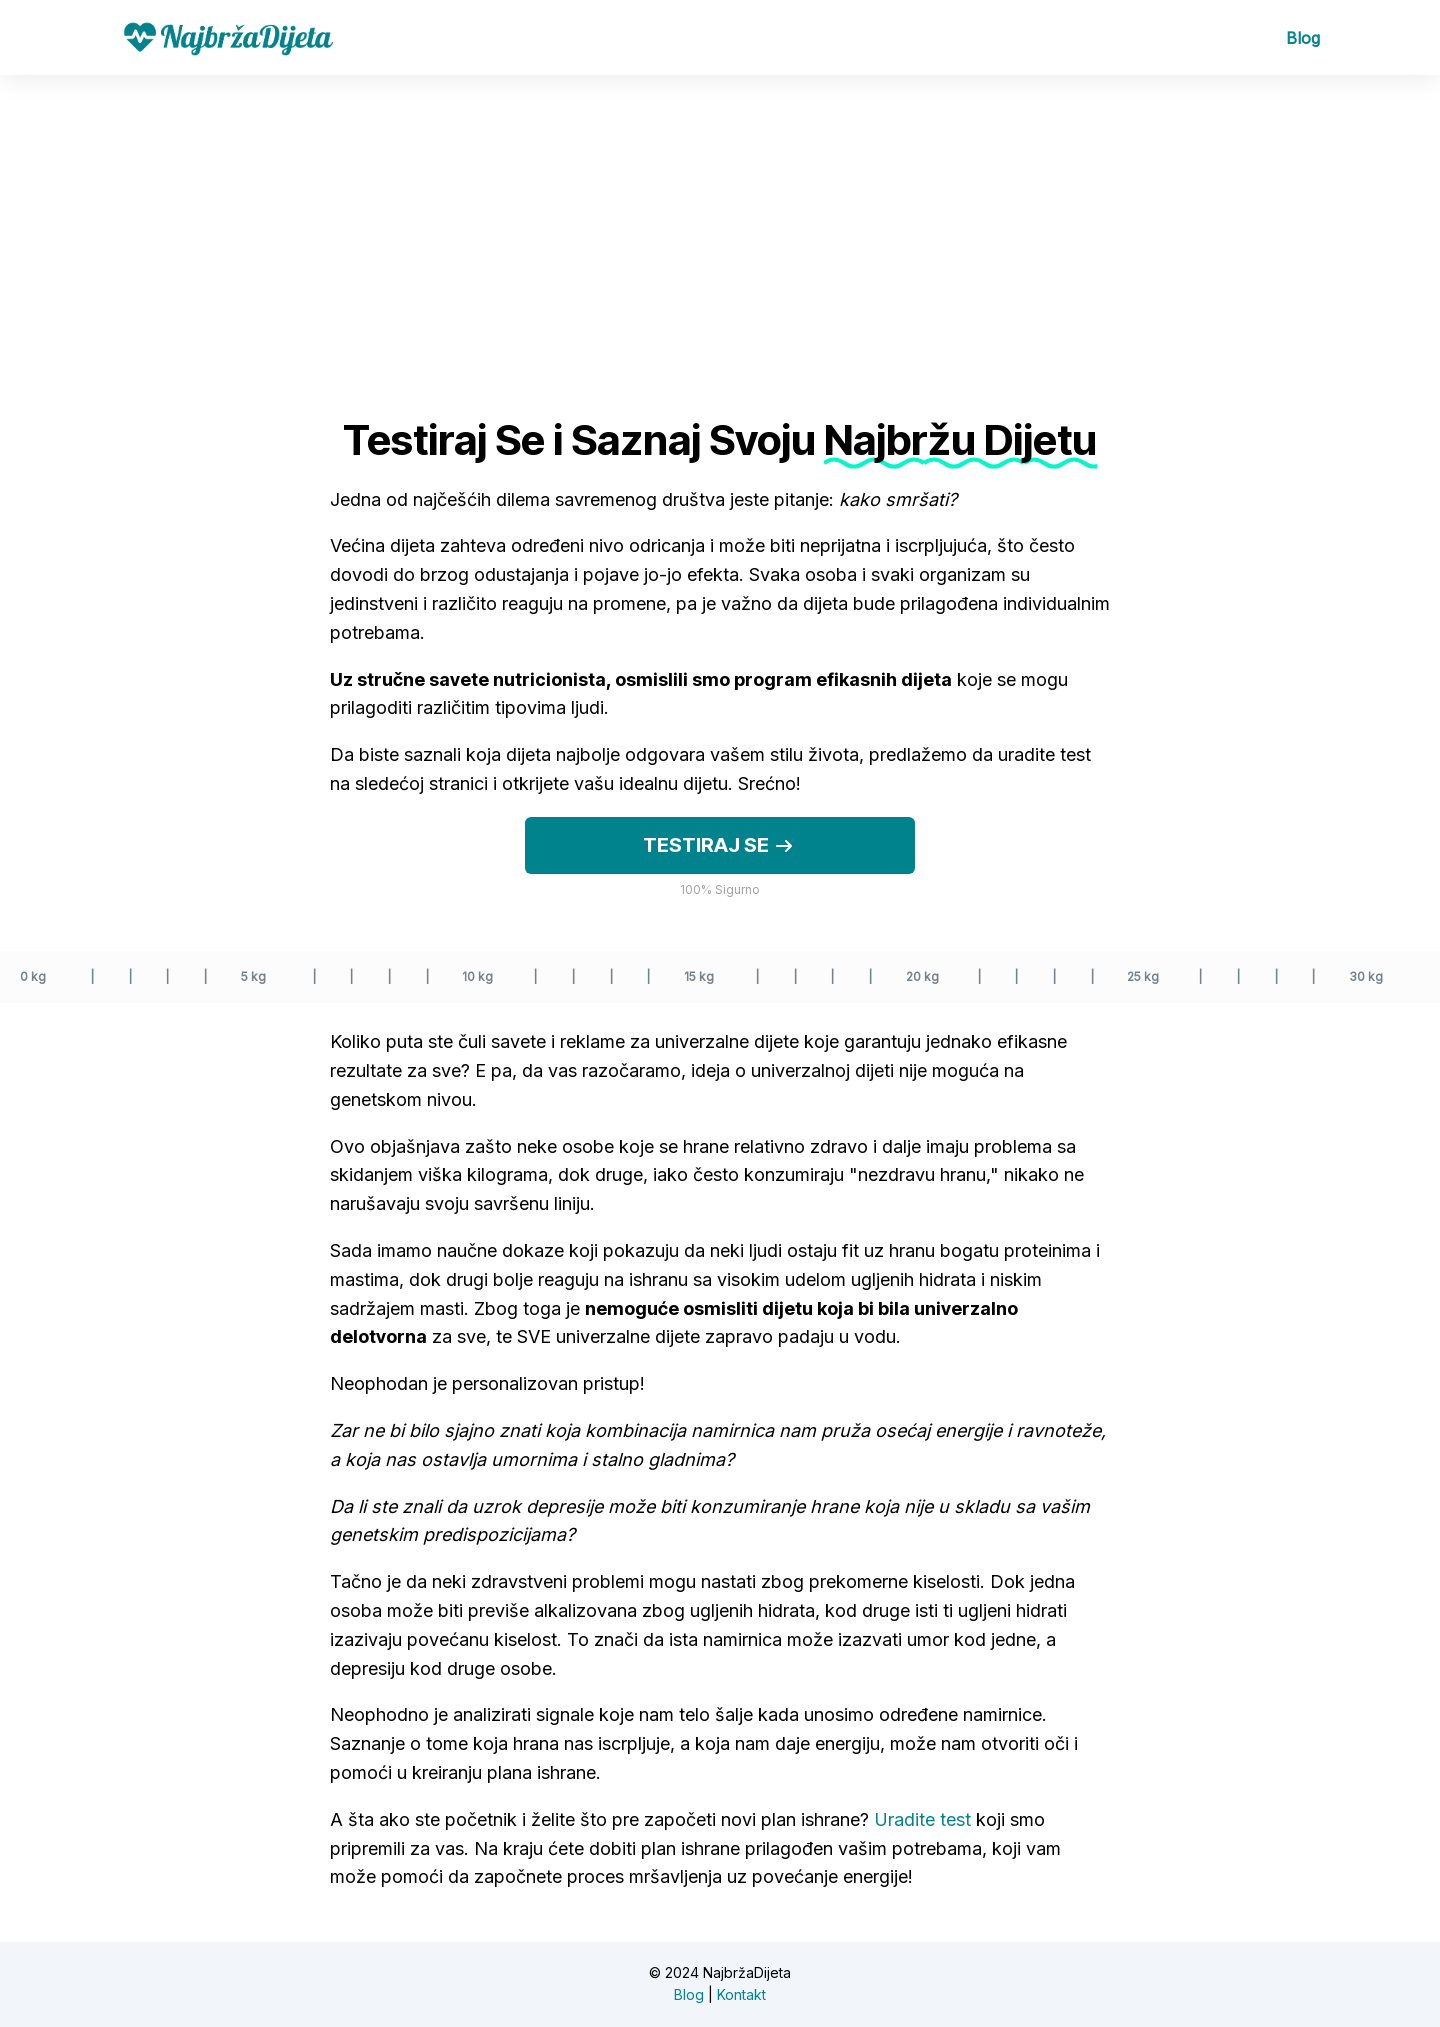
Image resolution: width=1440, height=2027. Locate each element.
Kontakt (741, 1994)
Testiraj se (720, 845)
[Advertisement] (720, 225)
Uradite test (922, 1819)
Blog (1303, 38)
